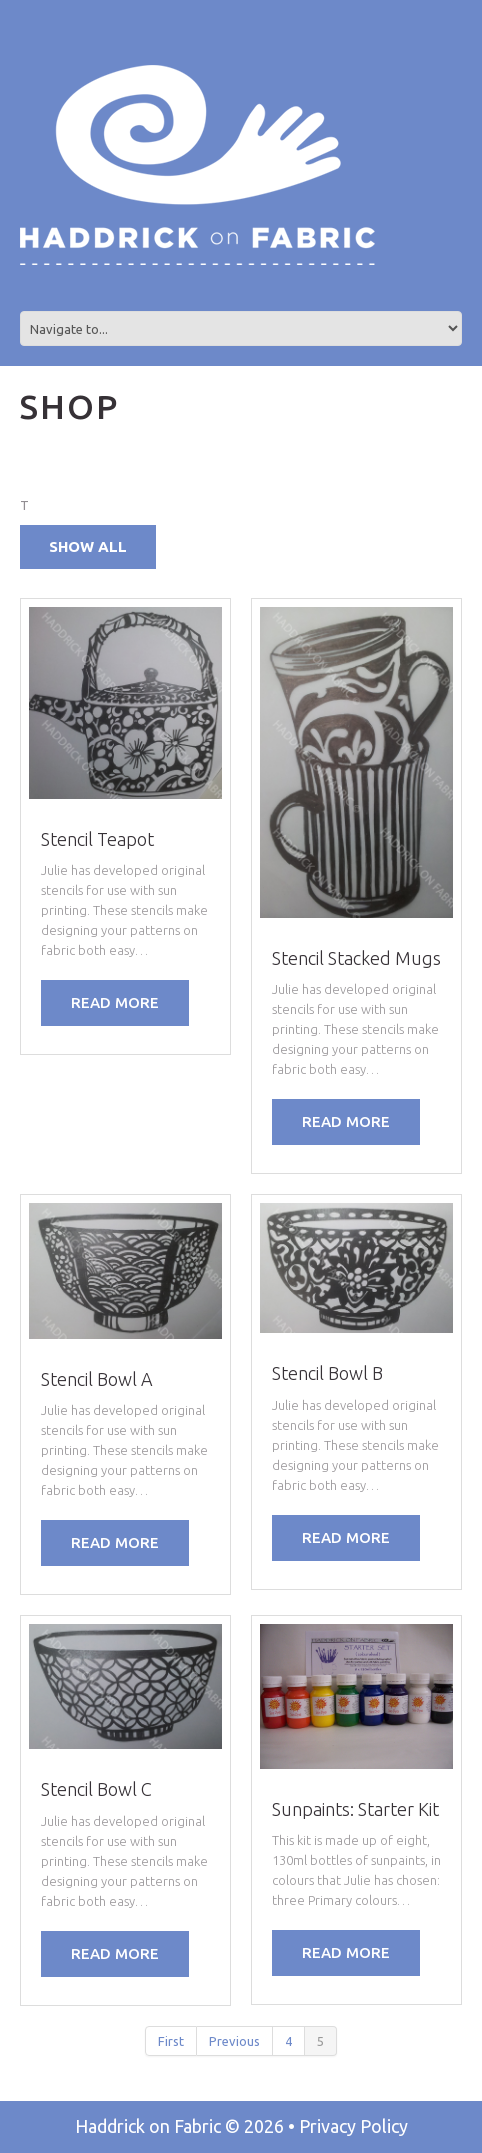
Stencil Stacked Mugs (356, 958)
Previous (234, 2041)
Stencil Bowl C (96, 1789)
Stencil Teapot (97, 839)
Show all (88, 546)
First (171, 2041)
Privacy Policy (353, 2126)
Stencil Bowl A (97, 1379)
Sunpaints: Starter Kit (355, 1809)
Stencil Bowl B (327, 1373)
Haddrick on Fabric (148, 2126)
